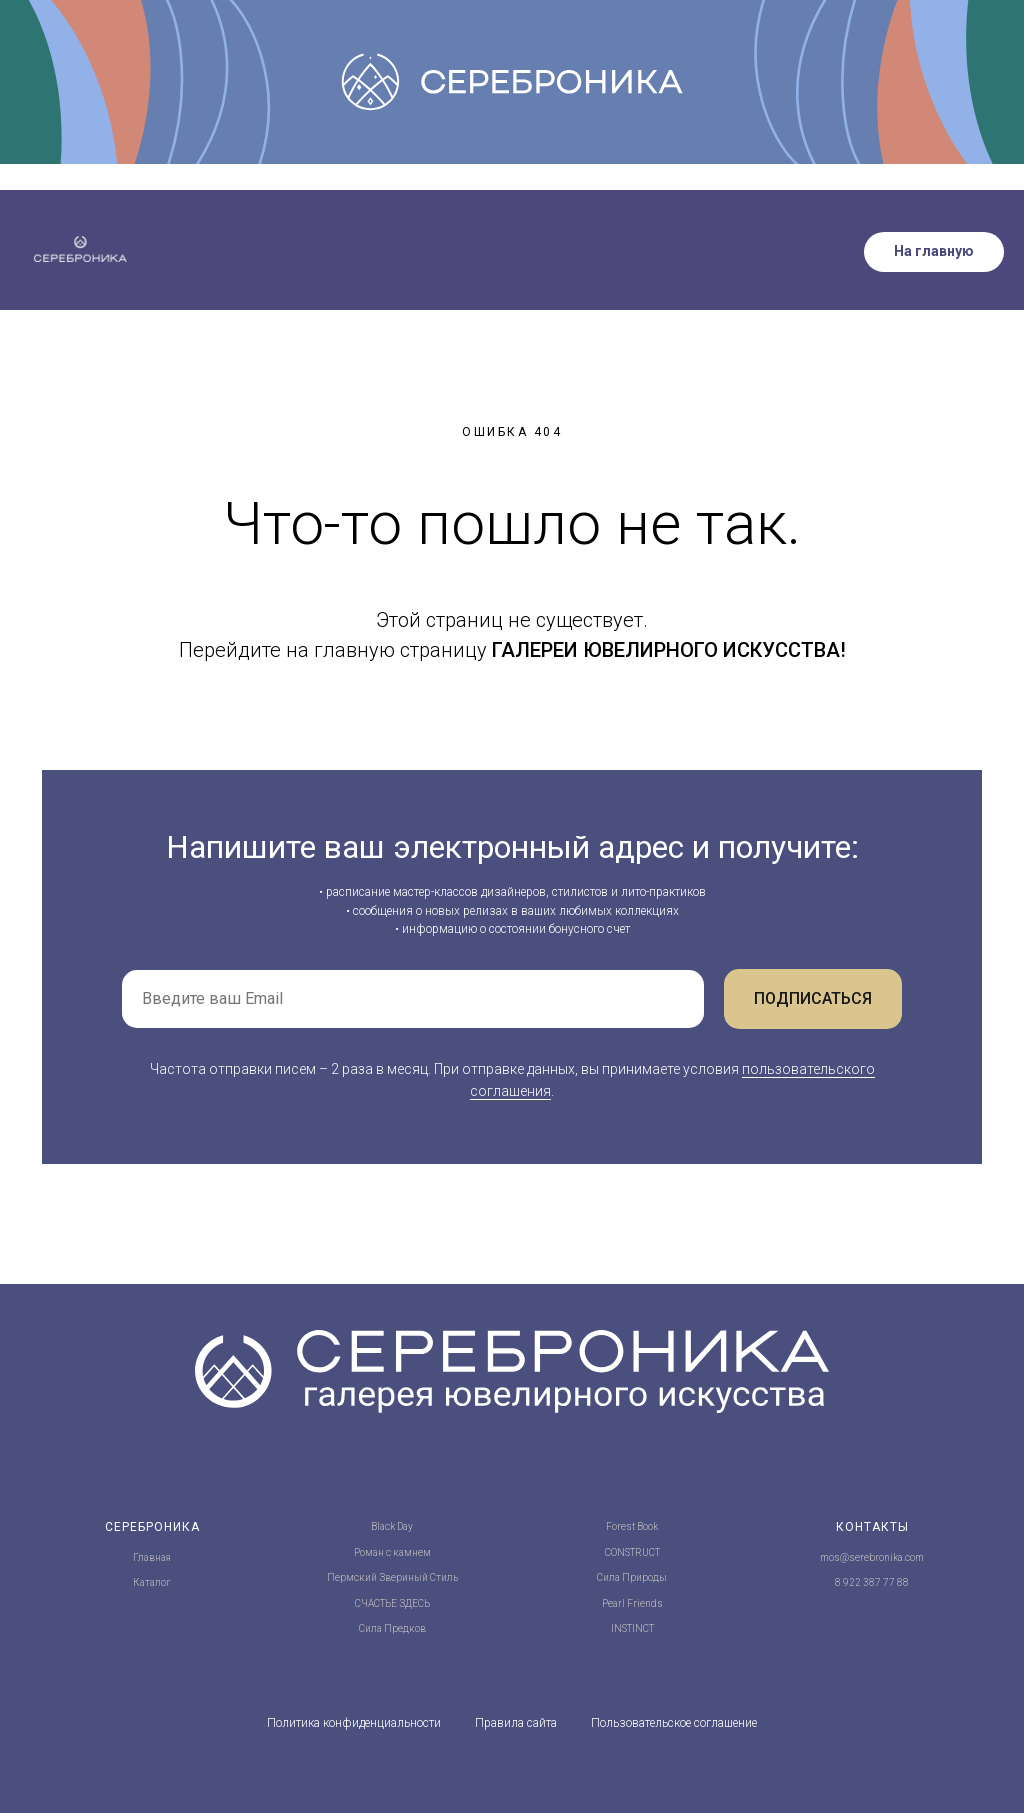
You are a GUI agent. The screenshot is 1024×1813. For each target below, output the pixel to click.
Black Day (392, 1526)
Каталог (152, 1582)
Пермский (352, 1577)
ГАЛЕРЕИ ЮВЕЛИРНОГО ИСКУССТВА (666, 650)
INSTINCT (632, 1628)
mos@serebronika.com (872, 1557)
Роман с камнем (392, 1552)
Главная (152, 1557)
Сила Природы (632, 1577)
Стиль (444, 1577)
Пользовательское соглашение (674, 1723)
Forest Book (632, 1526)
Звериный (403, 1577)
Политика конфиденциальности (354, 1723)
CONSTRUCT (632, 1552)
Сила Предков (392, 1628)
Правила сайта (516, 1723)
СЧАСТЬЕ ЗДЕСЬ (392, 1603)
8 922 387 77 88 (872, 1582)
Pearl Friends (632, 1603)
